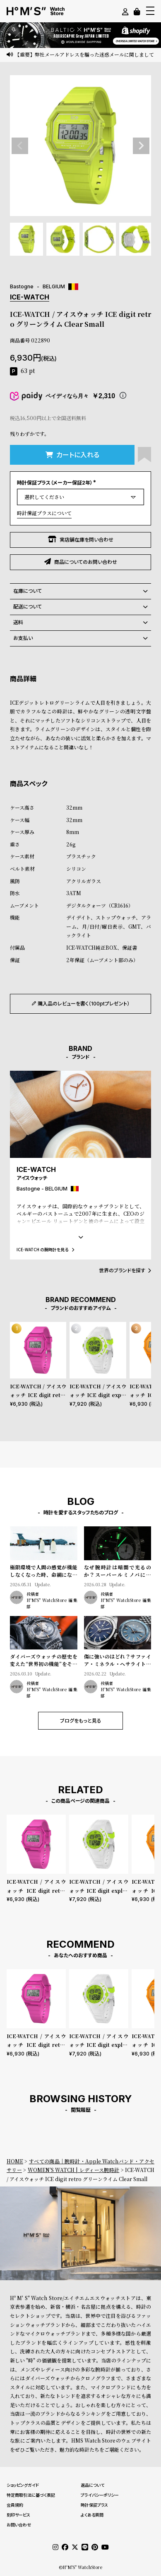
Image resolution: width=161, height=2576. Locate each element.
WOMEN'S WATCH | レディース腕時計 (74, 2169)
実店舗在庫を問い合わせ (80, 539)
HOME (15, 2161)
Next (141, 146)
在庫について (80, 591)
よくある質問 (92, 2514)
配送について (80, 606)
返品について (92, 2485)
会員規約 (15, 2504)
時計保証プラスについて (44, 512)
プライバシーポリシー (100, 2495)
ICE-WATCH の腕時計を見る (45, 1249)
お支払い (80, 638)
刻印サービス (18, 2514)
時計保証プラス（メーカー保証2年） (57, 483)
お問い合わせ (19, 2524)
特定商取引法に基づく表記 (31, 2495)
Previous (20, 146)
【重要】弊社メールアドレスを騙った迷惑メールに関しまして (84, 54)
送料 (80, 622)
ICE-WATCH (29, 297)
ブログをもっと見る (80, 1721)
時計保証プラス (94, 2504)
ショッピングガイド (23, 2485)
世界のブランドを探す (125, 1270)
